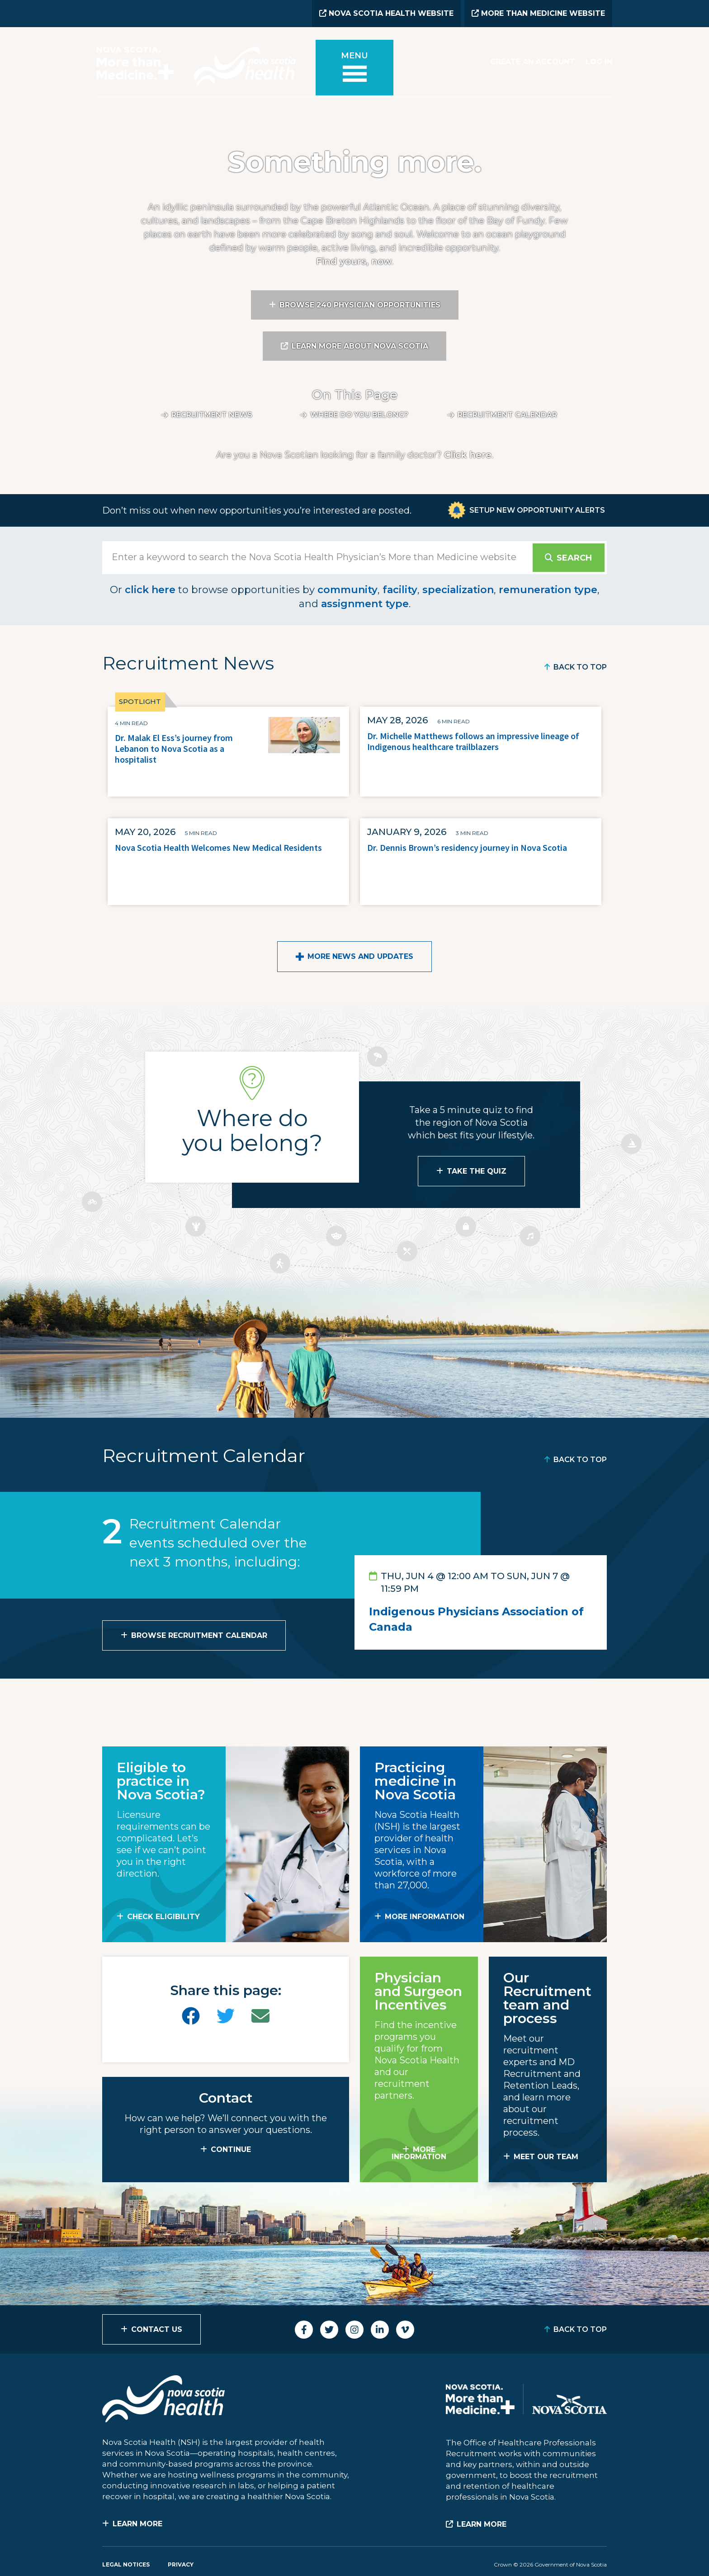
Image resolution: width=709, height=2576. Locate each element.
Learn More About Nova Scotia (360, 346)
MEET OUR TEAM (546, 2157)
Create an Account (533, 61)
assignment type (365, 604)
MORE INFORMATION (424, 1916)
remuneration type (548, 590)
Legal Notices (126, 2564)
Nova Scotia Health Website (386, 13)
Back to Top (580, 667)
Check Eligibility (163, 1916)
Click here (468, 454)
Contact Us (156, 2329)
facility (400, 590)
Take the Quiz (476, 1171)
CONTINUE (231, 2149)
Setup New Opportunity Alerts (537, 510)
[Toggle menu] (354, 68)
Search (574, 558)
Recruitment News (211, 414)
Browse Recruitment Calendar (199, 1635)
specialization (458, 590)
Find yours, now (354, 261)
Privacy (181, 2564)
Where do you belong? (359, 414)
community (347, 590)
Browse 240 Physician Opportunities (359, 305)
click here (150, 590)
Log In (599, 61)
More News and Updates (360, 956)
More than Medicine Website (538, 13)
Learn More (137, 2523)
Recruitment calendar (507, 414)
